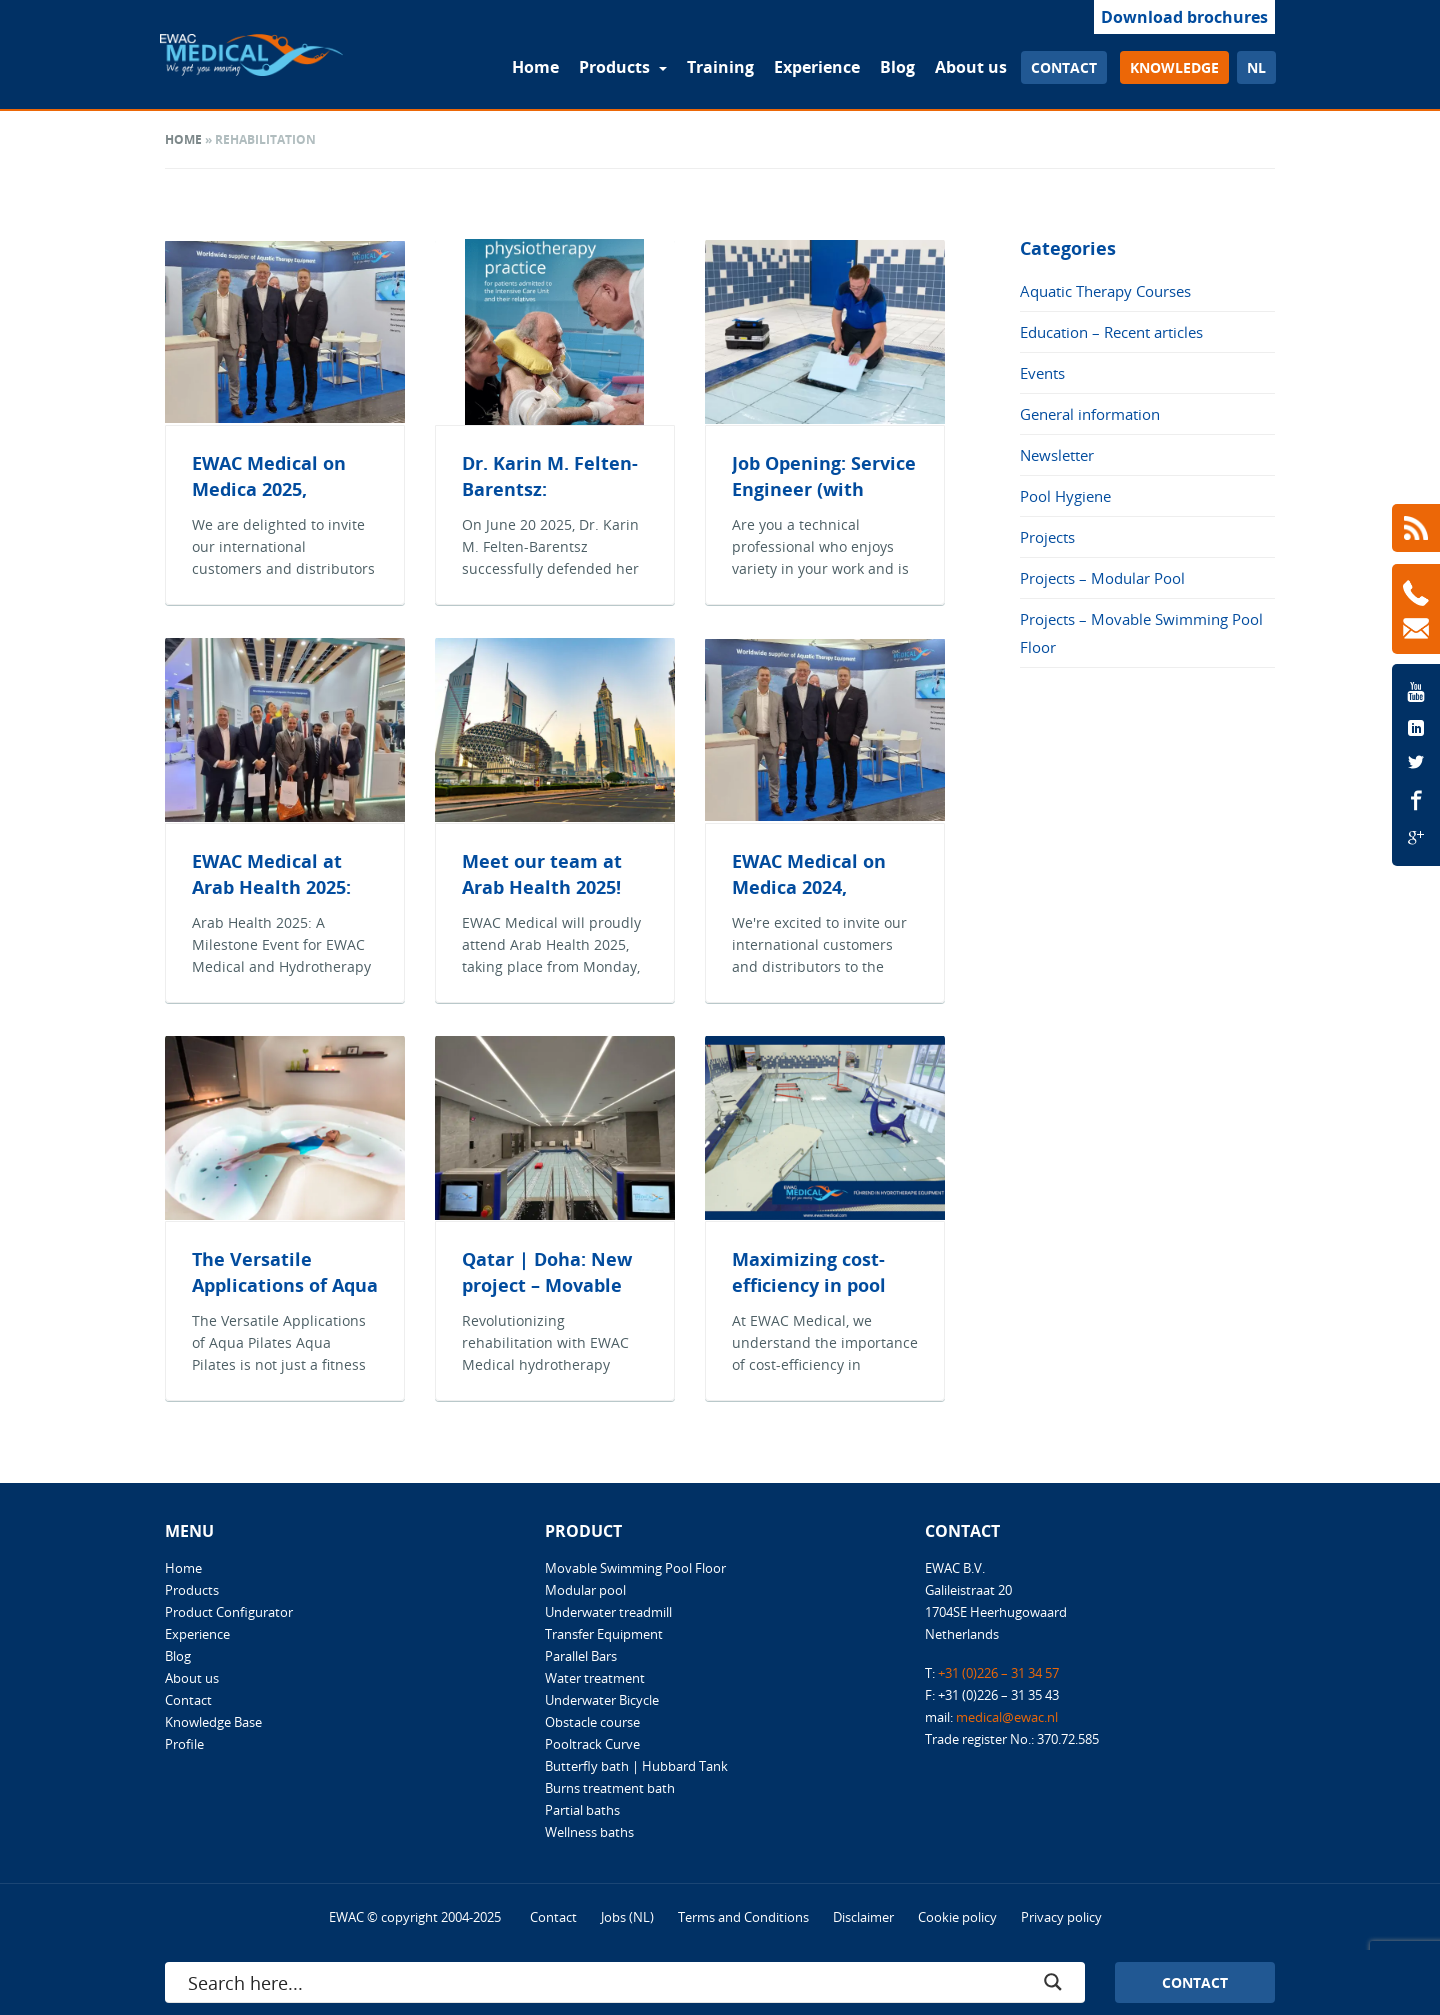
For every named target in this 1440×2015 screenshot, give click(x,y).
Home (535, 67)
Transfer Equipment (604, 1634)
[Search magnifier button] (1053, 1982)
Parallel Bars (581, 1656)
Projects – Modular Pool (1102, 578)
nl (1256, 67)
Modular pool (585, 1590)
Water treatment (595, 1678)
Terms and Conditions (743, 1917)
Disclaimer (863, 1917)
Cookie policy (957, 1917)
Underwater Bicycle (602, 1700)
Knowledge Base (213, 1722)
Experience (817, 67)
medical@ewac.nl (1007, 1717)
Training (720, 67)
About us (971, 67)
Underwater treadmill (608, 1612)
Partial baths (582, 1810)
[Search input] (606, 1982)
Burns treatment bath (610, 1788)
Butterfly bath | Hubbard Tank (636, 1766)
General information (1090, 414)
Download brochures (1184, 17)
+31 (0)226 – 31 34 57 (998, 1673)
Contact (1064, 67)
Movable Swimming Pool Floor (635, 1568)
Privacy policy (1061, 1917)
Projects (1047, 537)
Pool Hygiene (1065, 496)
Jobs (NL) (627, 1917)
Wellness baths (589, 1832)
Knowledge (1174, 67)
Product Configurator (229, 1612)
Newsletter (1057, 455)
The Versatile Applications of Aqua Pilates (285, 1285)
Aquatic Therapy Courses (1105, 291)
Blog (897, 67)
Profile (184, 1744)
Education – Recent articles (1111, 332)
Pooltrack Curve (592, 1744)
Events (1042, 373)
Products (616, 67)
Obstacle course (592, 1722)
